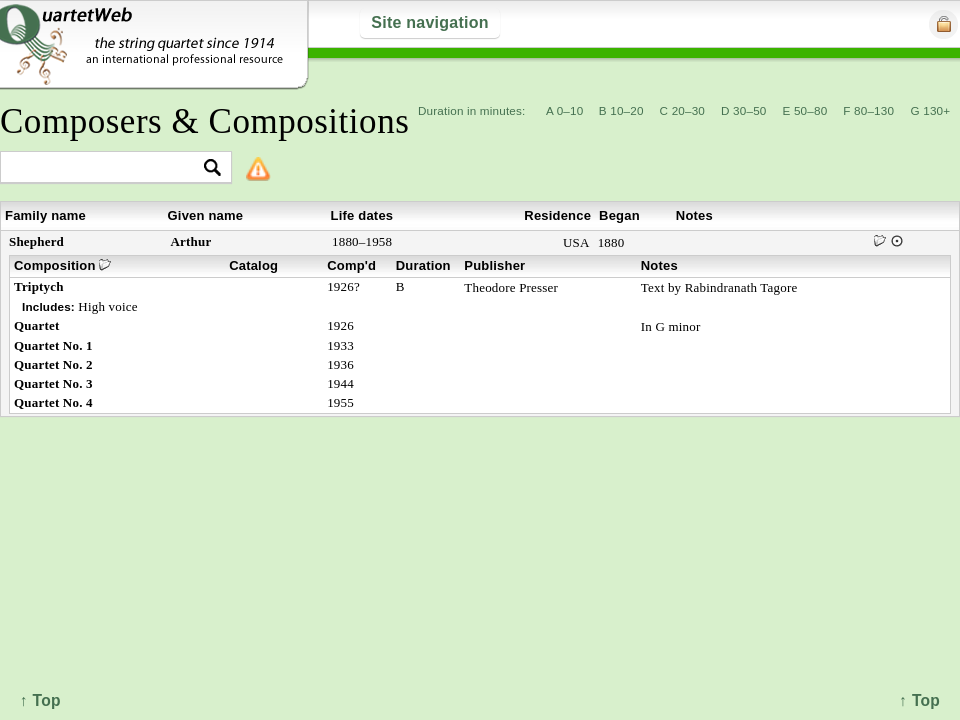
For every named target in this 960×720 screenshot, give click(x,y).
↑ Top (919, 700)
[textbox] (107, 168)
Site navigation (429, 22)
